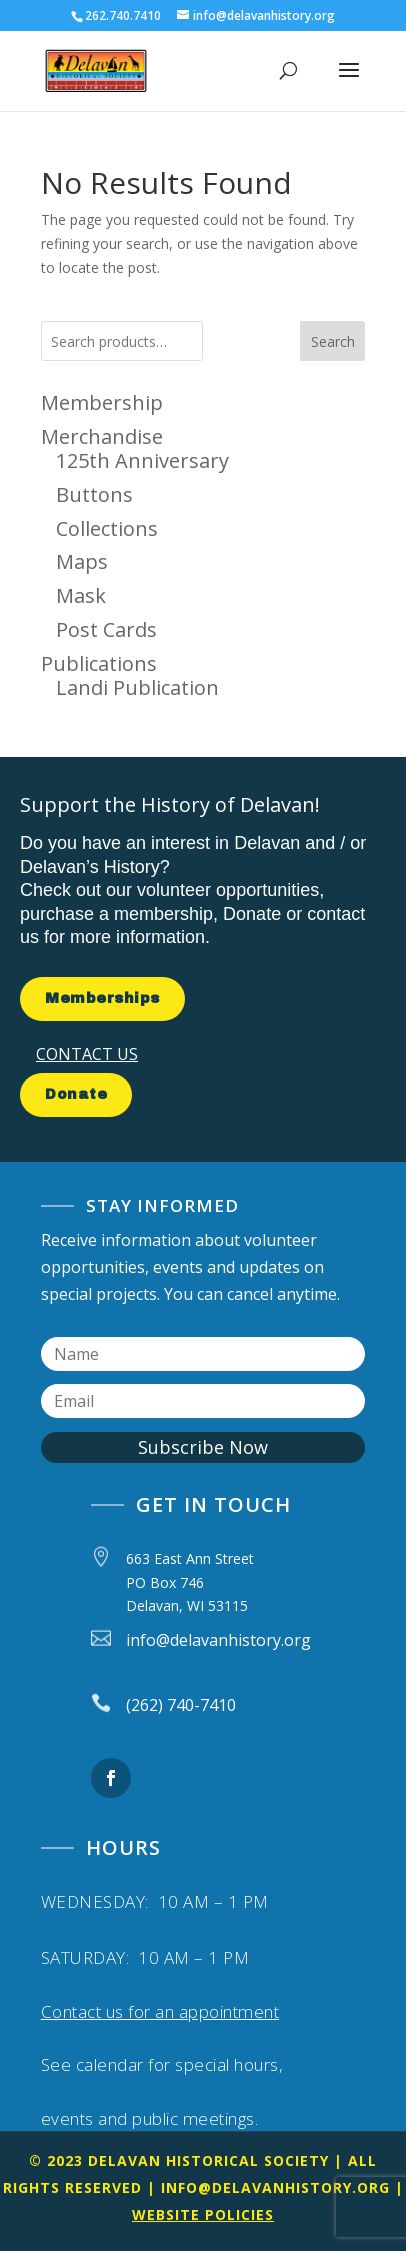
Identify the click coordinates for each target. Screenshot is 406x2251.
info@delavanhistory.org (275, 2187)
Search (333, 341)
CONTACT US (87, 1054)
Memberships (102, 998)
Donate (76, 1094)
